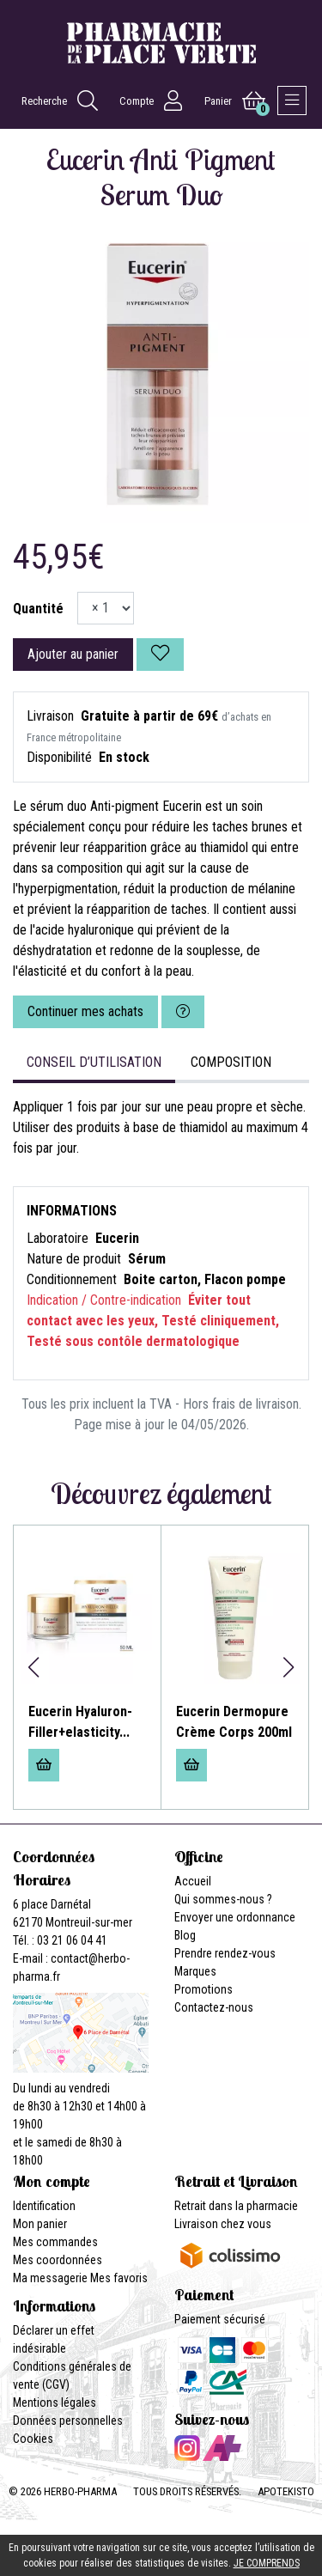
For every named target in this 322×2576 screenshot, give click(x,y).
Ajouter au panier (72, 654)
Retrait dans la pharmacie (236, 2206)
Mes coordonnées (57, 2260)
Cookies (33, 2438)
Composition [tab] (231, 1062)
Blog (185, 1935)
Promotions (203, 1989)
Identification (44, 2206)
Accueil (192, 1881)
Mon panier (40, 2224)
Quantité (38, 608)
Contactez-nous (213, 2007)
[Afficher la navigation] (292, 100)
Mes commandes (55, 2242)
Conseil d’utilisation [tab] (94, 1062)
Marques (195, 1971)
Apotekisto (286, 2491)
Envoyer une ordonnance (234, 1917)
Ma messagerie (50, 2278)
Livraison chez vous (222, 2224)
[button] (33, 1667)
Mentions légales (54, 2402)
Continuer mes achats (85, 1011)
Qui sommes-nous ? (223, 1899)
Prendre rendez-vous (225, 1953)
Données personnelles (68, 2420)
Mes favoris (119, 2278)
